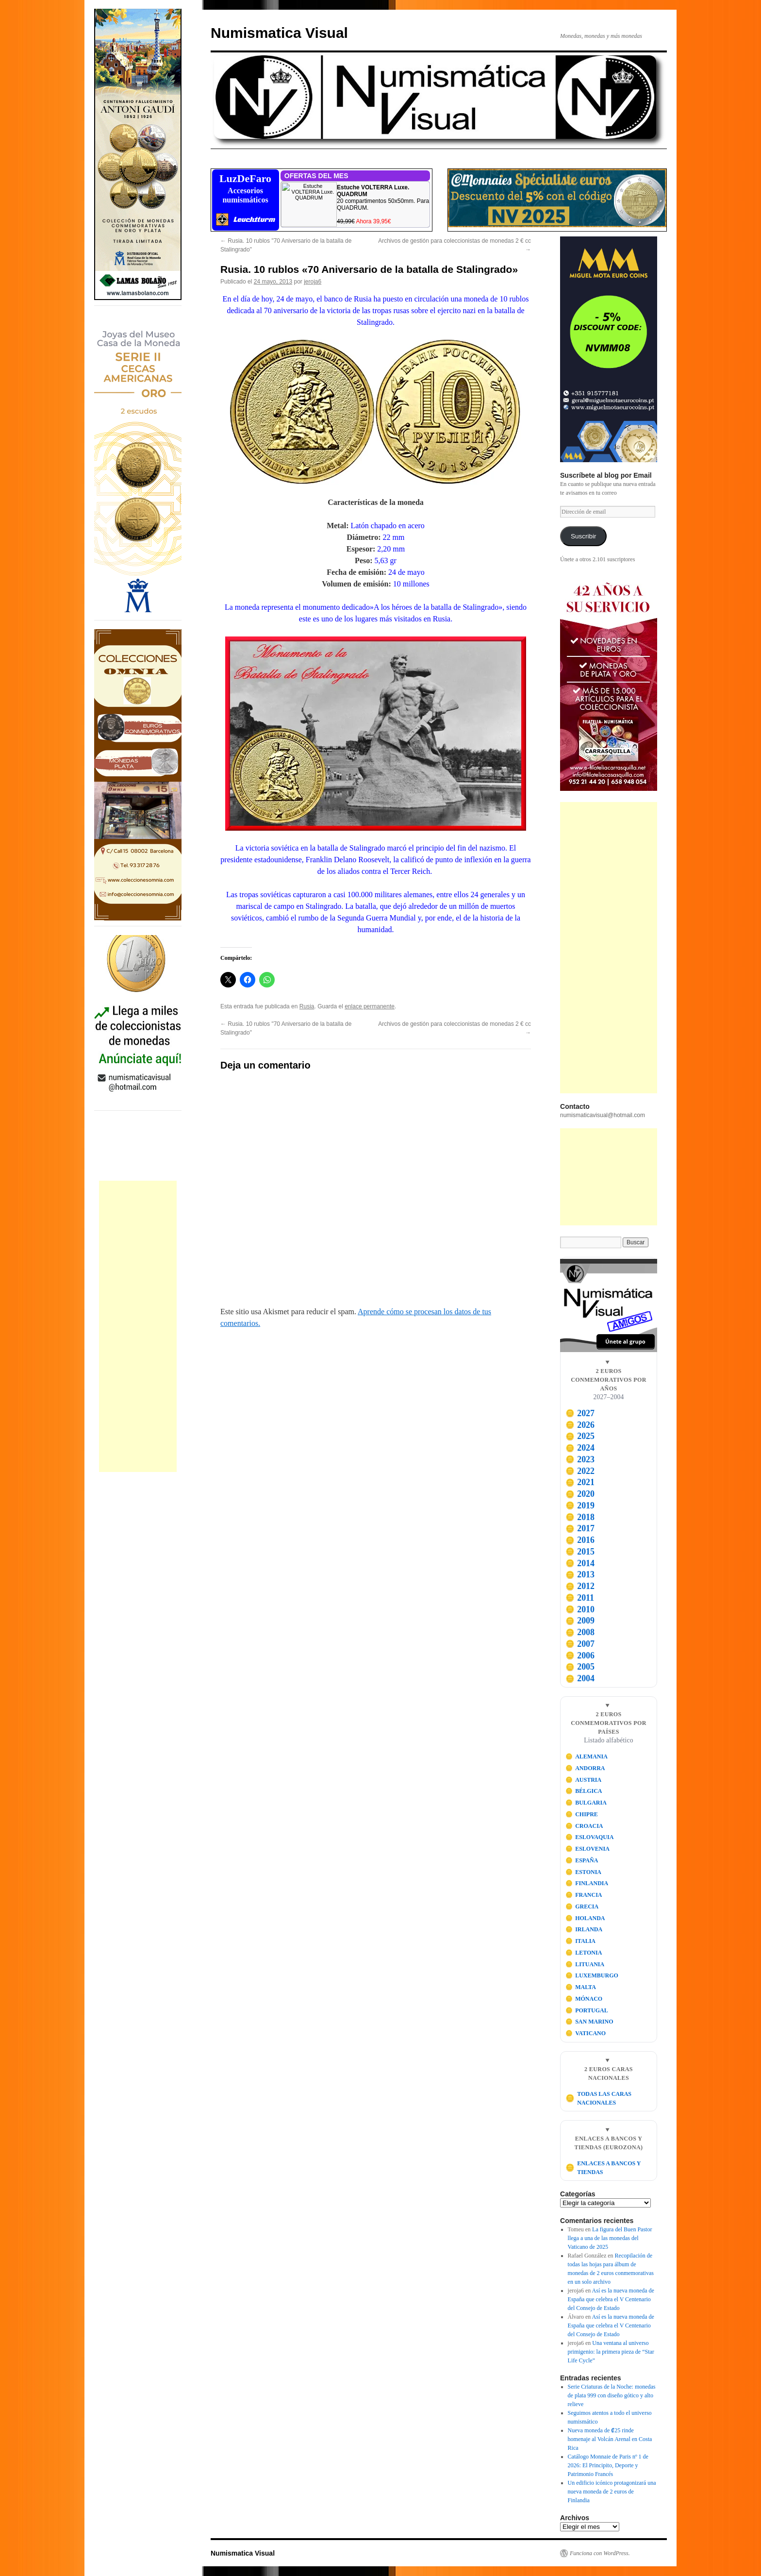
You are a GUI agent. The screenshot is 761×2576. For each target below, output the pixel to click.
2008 (580, 1632)
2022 (580, 1471)
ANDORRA (585, 1768)
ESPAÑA (581, 1860)
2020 (580, 1494)
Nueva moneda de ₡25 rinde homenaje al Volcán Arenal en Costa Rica (610, 2439)
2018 (580, 1517)
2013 (580, 1574)
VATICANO (585, 2033)
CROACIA (584, 1826)
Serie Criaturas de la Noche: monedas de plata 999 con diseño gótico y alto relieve (612, 2395)
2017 (580, 1528)
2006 (580, 1655)
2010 (580, 1609)
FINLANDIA (587, 1883)
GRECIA (582, 1906)
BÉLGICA (583, 1791)
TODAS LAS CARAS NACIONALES (598, 2098)
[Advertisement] (138, 1326)
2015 (580, 1551)
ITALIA (580, 1941)
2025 (580, 1436)
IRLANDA (584, 1929)
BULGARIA (586, 1802)
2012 (580, 1586)
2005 (580, 1667)
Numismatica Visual (279, 33)
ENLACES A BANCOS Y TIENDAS (603, 2167)
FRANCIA (583, 1894)
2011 (579, 1598)
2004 (580, 1678)
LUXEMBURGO (591, 1975)
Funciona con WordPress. (600, 2553)
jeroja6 (312, 281)
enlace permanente (370, 1006)
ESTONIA (583, 1872)
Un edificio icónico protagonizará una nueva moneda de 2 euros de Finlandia (612, 2491)
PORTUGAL (586, 2010)
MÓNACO (584, 1998)
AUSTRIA (583, 1779)
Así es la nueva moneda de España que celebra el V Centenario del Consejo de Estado (611, 2299)
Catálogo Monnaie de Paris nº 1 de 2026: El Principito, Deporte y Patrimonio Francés (608, 2465)
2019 (580, 1505)
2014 (580, 1563)
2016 (580, 1540)
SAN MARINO (589, 2021)
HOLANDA (585, 1918)
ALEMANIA (586, 1756)
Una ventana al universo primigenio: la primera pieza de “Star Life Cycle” (611, 2352)
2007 (580, 1644)
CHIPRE (581, 1814)
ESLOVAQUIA (589, 1837)
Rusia (306, 1006)
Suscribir (583, 536)
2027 (580, 1413)
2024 (580, 1448)
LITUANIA (585, 1964)
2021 (580, 1482)
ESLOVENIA (587, 1848)
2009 (580, 1620)
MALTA (580, 1987)
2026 (580, 1425)
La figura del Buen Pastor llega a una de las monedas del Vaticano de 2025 (610, 2238)
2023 (580, 1459)
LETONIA (583, 1952)
